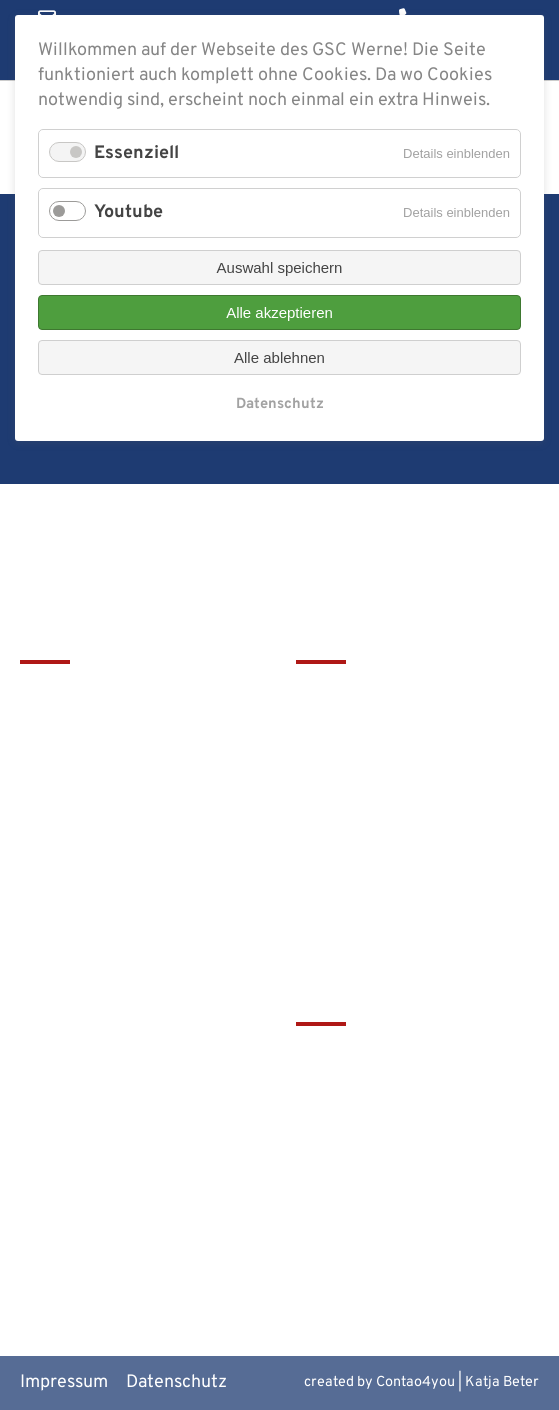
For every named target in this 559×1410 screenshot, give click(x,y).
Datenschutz (280, 404)
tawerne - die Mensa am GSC (410, 1058)
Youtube (128, 212)
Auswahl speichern (280, 267)
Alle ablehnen (279, 357)
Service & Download (376, 796)
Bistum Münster (359, 1124)
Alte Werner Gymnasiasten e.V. (403, 1237)
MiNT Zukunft (351, 1191)
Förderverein (348, 762)
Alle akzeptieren (279, 312)
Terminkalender (359, 729)
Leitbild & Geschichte (382, 695)
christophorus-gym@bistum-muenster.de (135, 884)
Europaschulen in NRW (387, 1158)
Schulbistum (346, 1091)
